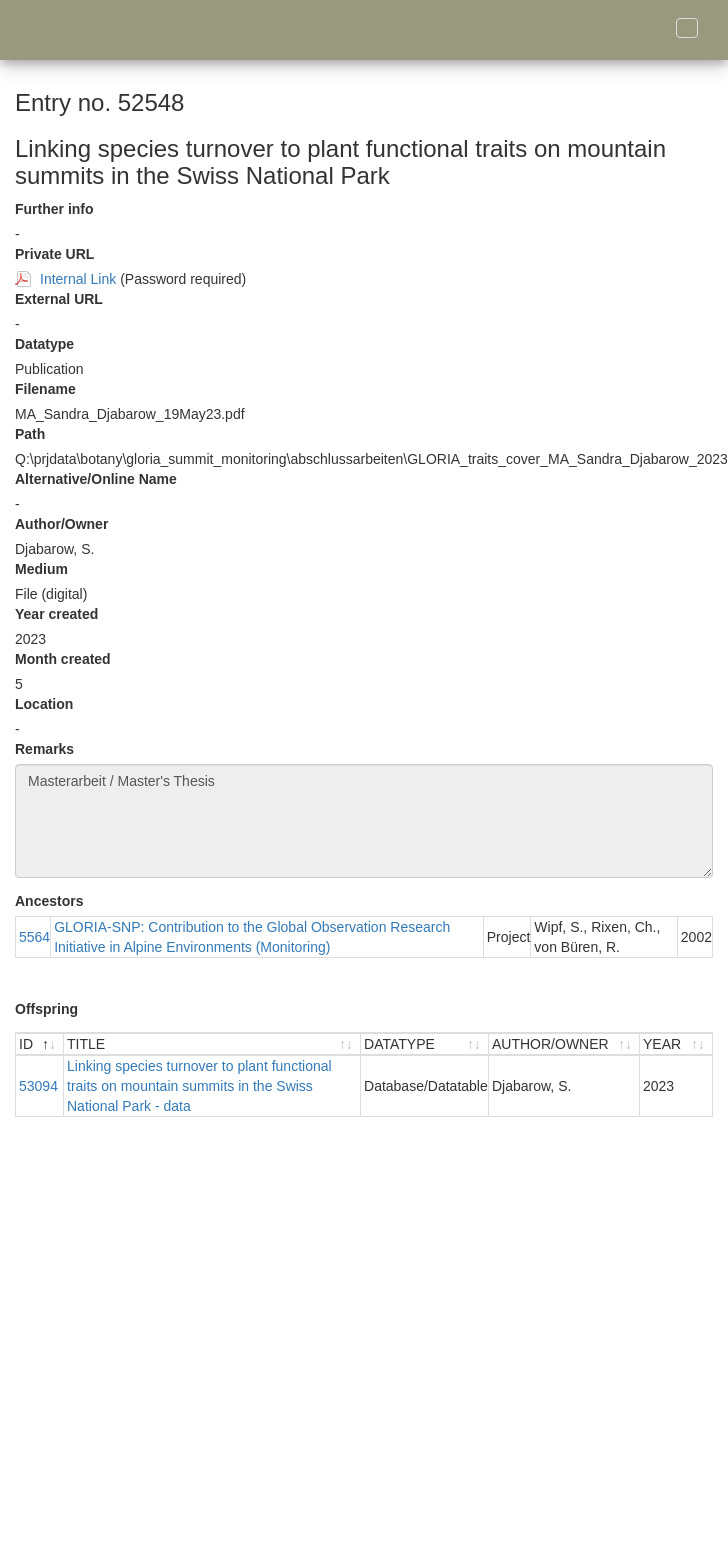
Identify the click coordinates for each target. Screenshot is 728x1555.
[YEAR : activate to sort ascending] (676, 1044)
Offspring (46, 1009)
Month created (63, 659)
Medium (41, 569)
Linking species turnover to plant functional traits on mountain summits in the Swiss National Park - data (199, 1086)
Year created (56, 614)
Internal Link (78, 279)
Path (30, 434)
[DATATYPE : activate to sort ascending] (425, 1044)
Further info (54, 209)
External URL (59, 299)
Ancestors (49, 901)
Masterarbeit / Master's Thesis (364, 821)
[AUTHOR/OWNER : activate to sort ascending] (564, 1044)
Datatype (44, 344)
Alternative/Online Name (96, 479)
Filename (45, 389)
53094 (38, 1086)
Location (44, 704)
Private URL (54, 254)
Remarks (44, 749)
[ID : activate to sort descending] (40, 1044)
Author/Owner (61, 524)
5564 (34, 937)
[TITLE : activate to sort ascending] (212, 1044)
